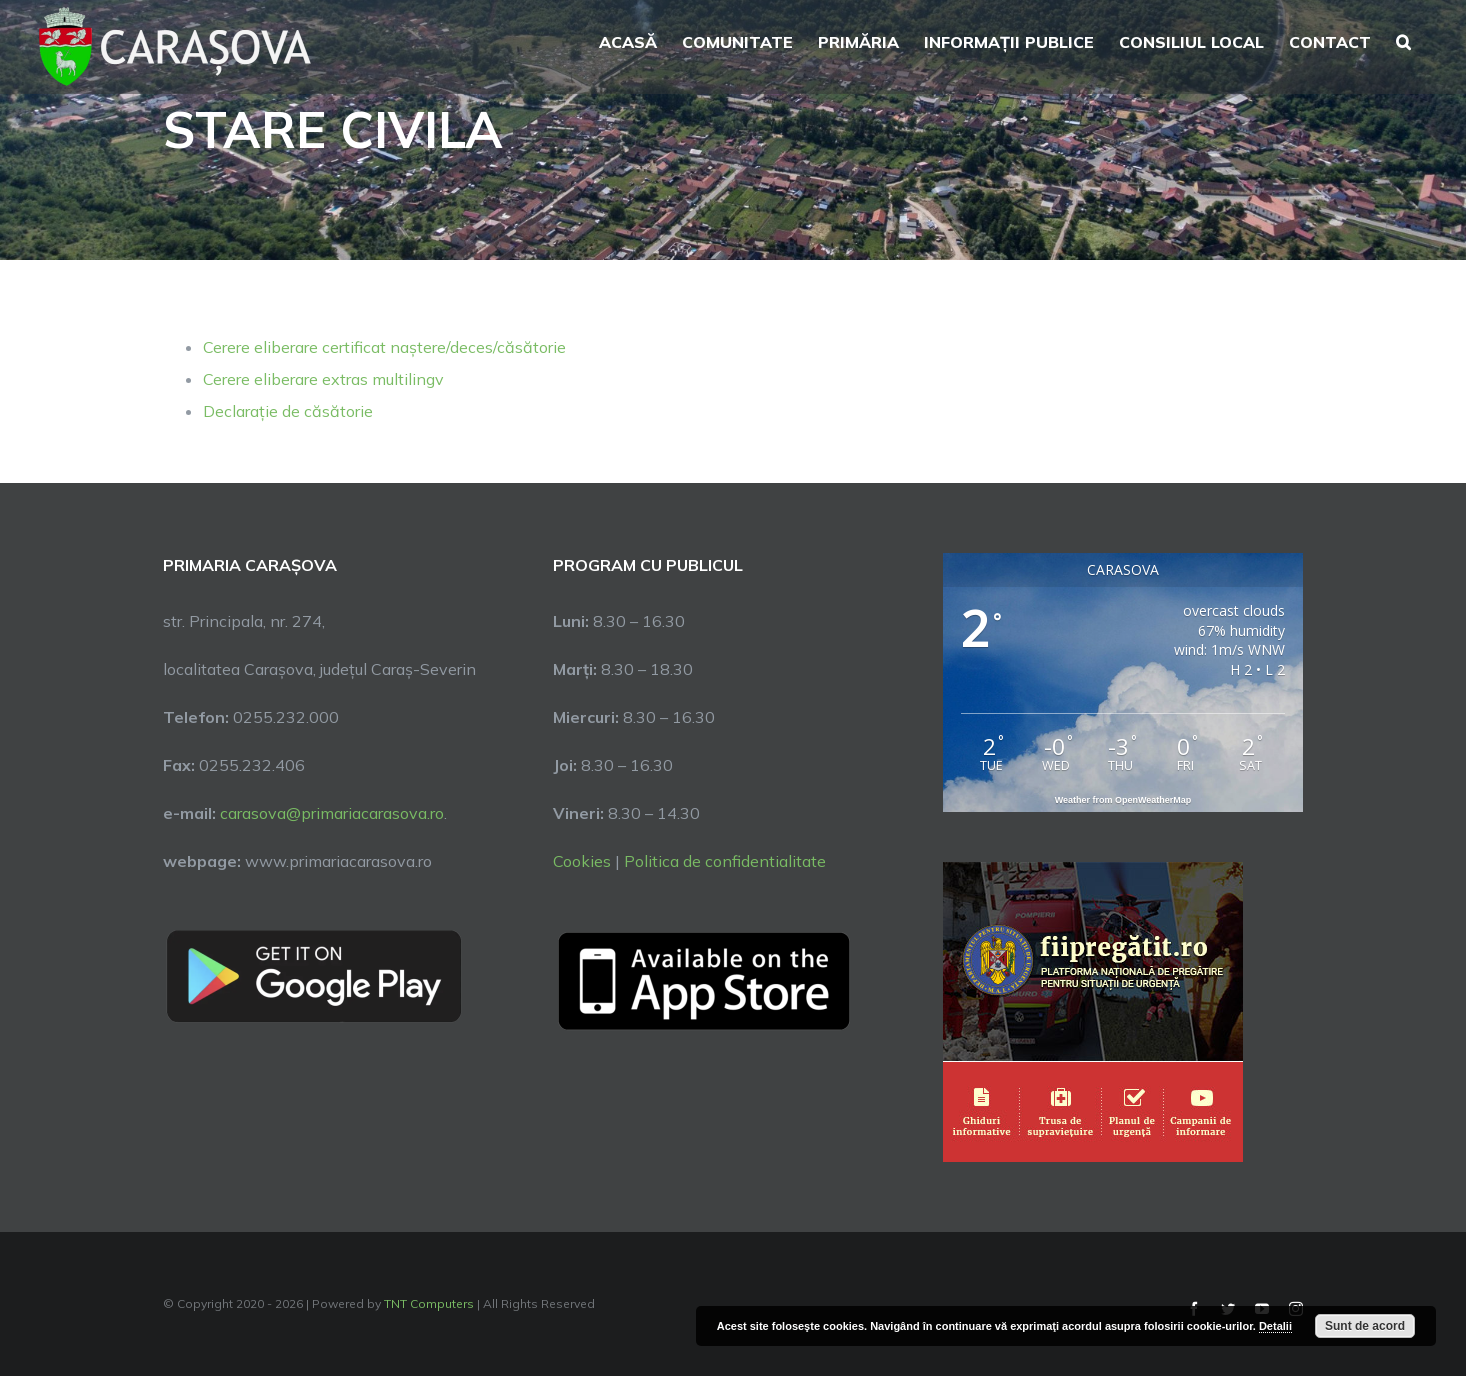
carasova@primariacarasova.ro (330, 813)
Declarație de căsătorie (288, 411)
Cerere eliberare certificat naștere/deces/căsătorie (384, 347)
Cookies (582, 861)
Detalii (1275, 1326)
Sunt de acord (1365, 1326)
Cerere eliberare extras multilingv (323, 379)
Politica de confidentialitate (725, 861)
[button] (1403, 40)
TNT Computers (429, 1303)
